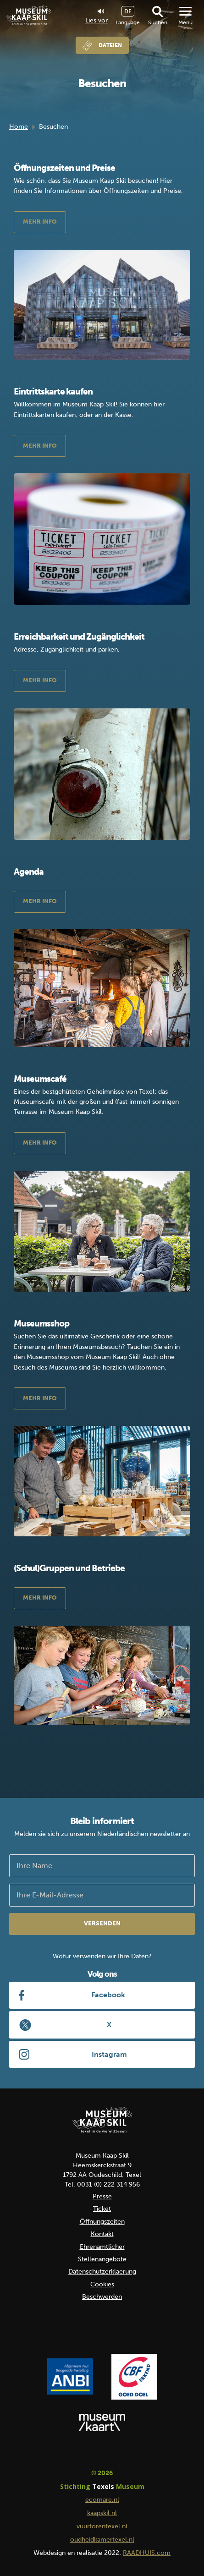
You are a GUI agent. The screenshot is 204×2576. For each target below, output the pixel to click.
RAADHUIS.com (147, 2553)
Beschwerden (102, 2297)
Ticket (102, 2209)
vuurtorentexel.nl (102, 2526)
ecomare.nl (102, 2500)
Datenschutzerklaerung (102, 2271)
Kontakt (102, 2234)
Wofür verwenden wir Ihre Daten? (102, 1956)
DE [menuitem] (128, 11)
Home (18, 127)
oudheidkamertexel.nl (102, 2539)
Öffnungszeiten (102, 2221)
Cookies (102, 2284)
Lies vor (96, 16)
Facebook (108, 1994)
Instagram (109, 2054)
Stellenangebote (102, 2259)
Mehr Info (40, 221)
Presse (102, 2196)
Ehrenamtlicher (102, 2247)
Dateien (110, 45)
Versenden (102, 1923)
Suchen (157, 22)
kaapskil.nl (102, 2513)
